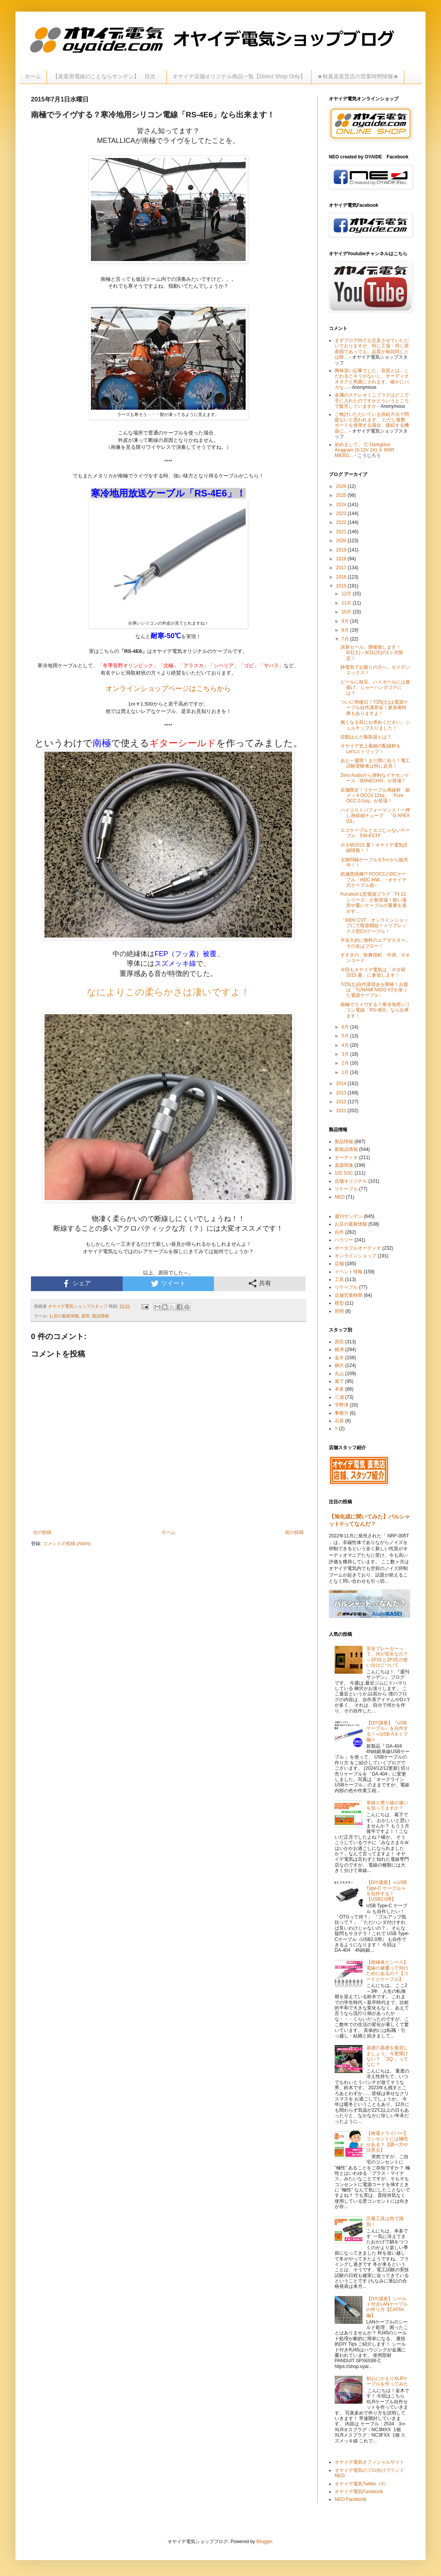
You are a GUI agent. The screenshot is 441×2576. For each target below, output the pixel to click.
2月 (346, 1063)
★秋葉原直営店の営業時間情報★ (357, 76)
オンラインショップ (355, 1256)
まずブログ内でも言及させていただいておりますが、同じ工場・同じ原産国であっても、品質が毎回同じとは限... (372, 349)
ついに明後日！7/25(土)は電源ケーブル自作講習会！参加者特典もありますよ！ (374, 707)
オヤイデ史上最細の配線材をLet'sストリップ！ (370, 748)
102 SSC (344, 1173)
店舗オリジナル (351, 1181)
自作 (339, 1232)
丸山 (339, 1373)
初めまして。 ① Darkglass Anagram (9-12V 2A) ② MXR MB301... (364, 450)
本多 (339, 1389)
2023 (342, 513)
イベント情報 (348, 1271)
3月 (346, 1054)
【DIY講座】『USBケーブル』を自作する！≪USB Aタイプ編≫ (387, 1731)
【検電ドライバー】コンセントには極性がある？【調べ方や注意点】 (387, 2142)
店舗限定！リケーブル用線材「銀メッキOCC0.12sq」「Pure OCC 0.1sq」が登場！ (375, 795)
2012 (342, 1101)
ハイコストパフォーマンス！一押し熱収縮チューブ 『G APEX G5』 (375, 815)
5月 (346, 1036)
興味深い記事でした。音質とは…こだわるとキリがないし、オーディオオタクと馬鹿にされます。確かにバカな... (372, 379)
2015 (342, 586)
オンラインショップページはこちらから (168, 688)
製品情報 (100, 1316)
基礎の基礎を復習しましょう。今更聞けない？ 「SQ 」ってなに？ (387, 2056)
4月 (346, 1045)
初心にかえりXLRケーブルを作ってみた (387, 2381)
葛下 (339, 1381)
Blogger (264, 2541)
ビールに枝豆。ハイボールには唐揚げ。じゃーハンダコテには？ (375, 687)
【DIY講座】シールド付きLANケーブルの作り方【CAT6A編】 (387, 2307)
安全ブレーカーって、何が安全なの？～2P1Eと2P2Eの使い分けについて (387, 1657)
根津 (339, 1349)
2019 (342, 550)
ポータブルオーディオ (358, 1248)
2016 (342, 577)
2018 (342, 559)
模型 (339, 1303)
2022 (342, 522)
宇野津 (342, 1405)
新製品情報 (346, 1149)
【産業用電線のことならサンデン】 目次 (107, 76)
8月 (346, 630)
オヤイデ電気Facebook (359, 2491)
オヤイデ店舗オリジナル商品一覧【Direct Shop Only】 (239, 76)
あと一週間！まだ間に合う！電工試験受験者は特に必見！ (375, 763)
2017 (342, 567)
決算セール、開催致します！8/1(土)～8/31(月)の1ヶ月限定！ (371, 652)
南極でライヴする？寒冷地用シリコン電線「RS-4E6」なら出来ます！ (375, 1010)
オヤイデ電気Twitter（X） (361, 2484)
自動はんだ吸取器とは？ (365, 737)
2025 (342, 495)
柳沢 (339, 1365)
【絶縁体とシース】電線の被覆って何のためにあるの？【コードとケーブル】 (387, 1970)
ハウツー (344, 1240)
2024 (342, 504)
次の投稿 (42, 1532)
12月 (347, 593)
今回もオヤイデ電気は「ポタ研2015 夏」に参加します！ (372, 972)
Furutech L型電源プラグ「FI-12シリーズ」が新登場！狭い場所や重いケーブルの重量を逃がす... (373, 902)
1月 (346, 1072)
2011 (342, 1110)
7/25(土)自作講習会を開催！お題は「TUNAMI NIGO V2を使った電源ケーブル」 (374, 990)
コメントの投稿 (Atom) (67, 1543)
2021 (342, 531)
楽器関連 (344, 1165)
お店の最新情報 (64, 1316)
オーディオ (346, 1157)
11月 (347, 603)
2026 (342, 486)
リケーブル (346, 1189)
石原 (339, 1421)
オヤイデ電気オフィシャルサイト (369, 2462)
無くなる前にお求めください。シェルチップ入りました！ (375, 725)
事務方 (342, 1413)
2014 (342, 1083)
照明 (339, 1311)
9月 (346, 621)
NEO (340, 1197)
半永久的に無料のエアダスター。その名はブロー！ (375, 943)
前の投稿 (294, 1532)
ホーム (33, 76)
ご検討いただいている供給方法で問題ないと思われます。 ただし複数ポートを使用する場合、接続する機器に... (372, 423)
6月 (346, 1027)
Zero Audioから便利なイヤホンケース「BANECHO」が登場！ (374, 778)
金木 (339, 1357)
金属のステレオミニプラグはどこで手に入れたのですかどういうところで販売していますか (372, 400)
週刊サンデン (348, 1216)
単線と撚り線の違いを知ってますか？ (387, 1805)
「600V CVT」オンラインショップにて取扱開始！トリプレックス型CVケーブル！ (374, 925)
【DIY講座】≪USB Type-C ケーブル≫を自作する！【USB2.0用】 (386, 1891)
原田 (85, 1316)
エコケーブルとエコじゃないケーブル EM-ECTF (375, 833)
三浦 (339, 1397)
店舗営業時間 (348, 1295)
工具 (339, 1279)
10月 (347, 612)
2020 (342, 540)
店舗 (339, 1263)
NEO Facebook (350, 2499)
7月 (346, 639)
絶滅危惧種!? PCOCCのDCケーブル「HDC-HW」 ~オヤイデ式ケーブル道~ (373, 879)
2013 (342, 1093)
